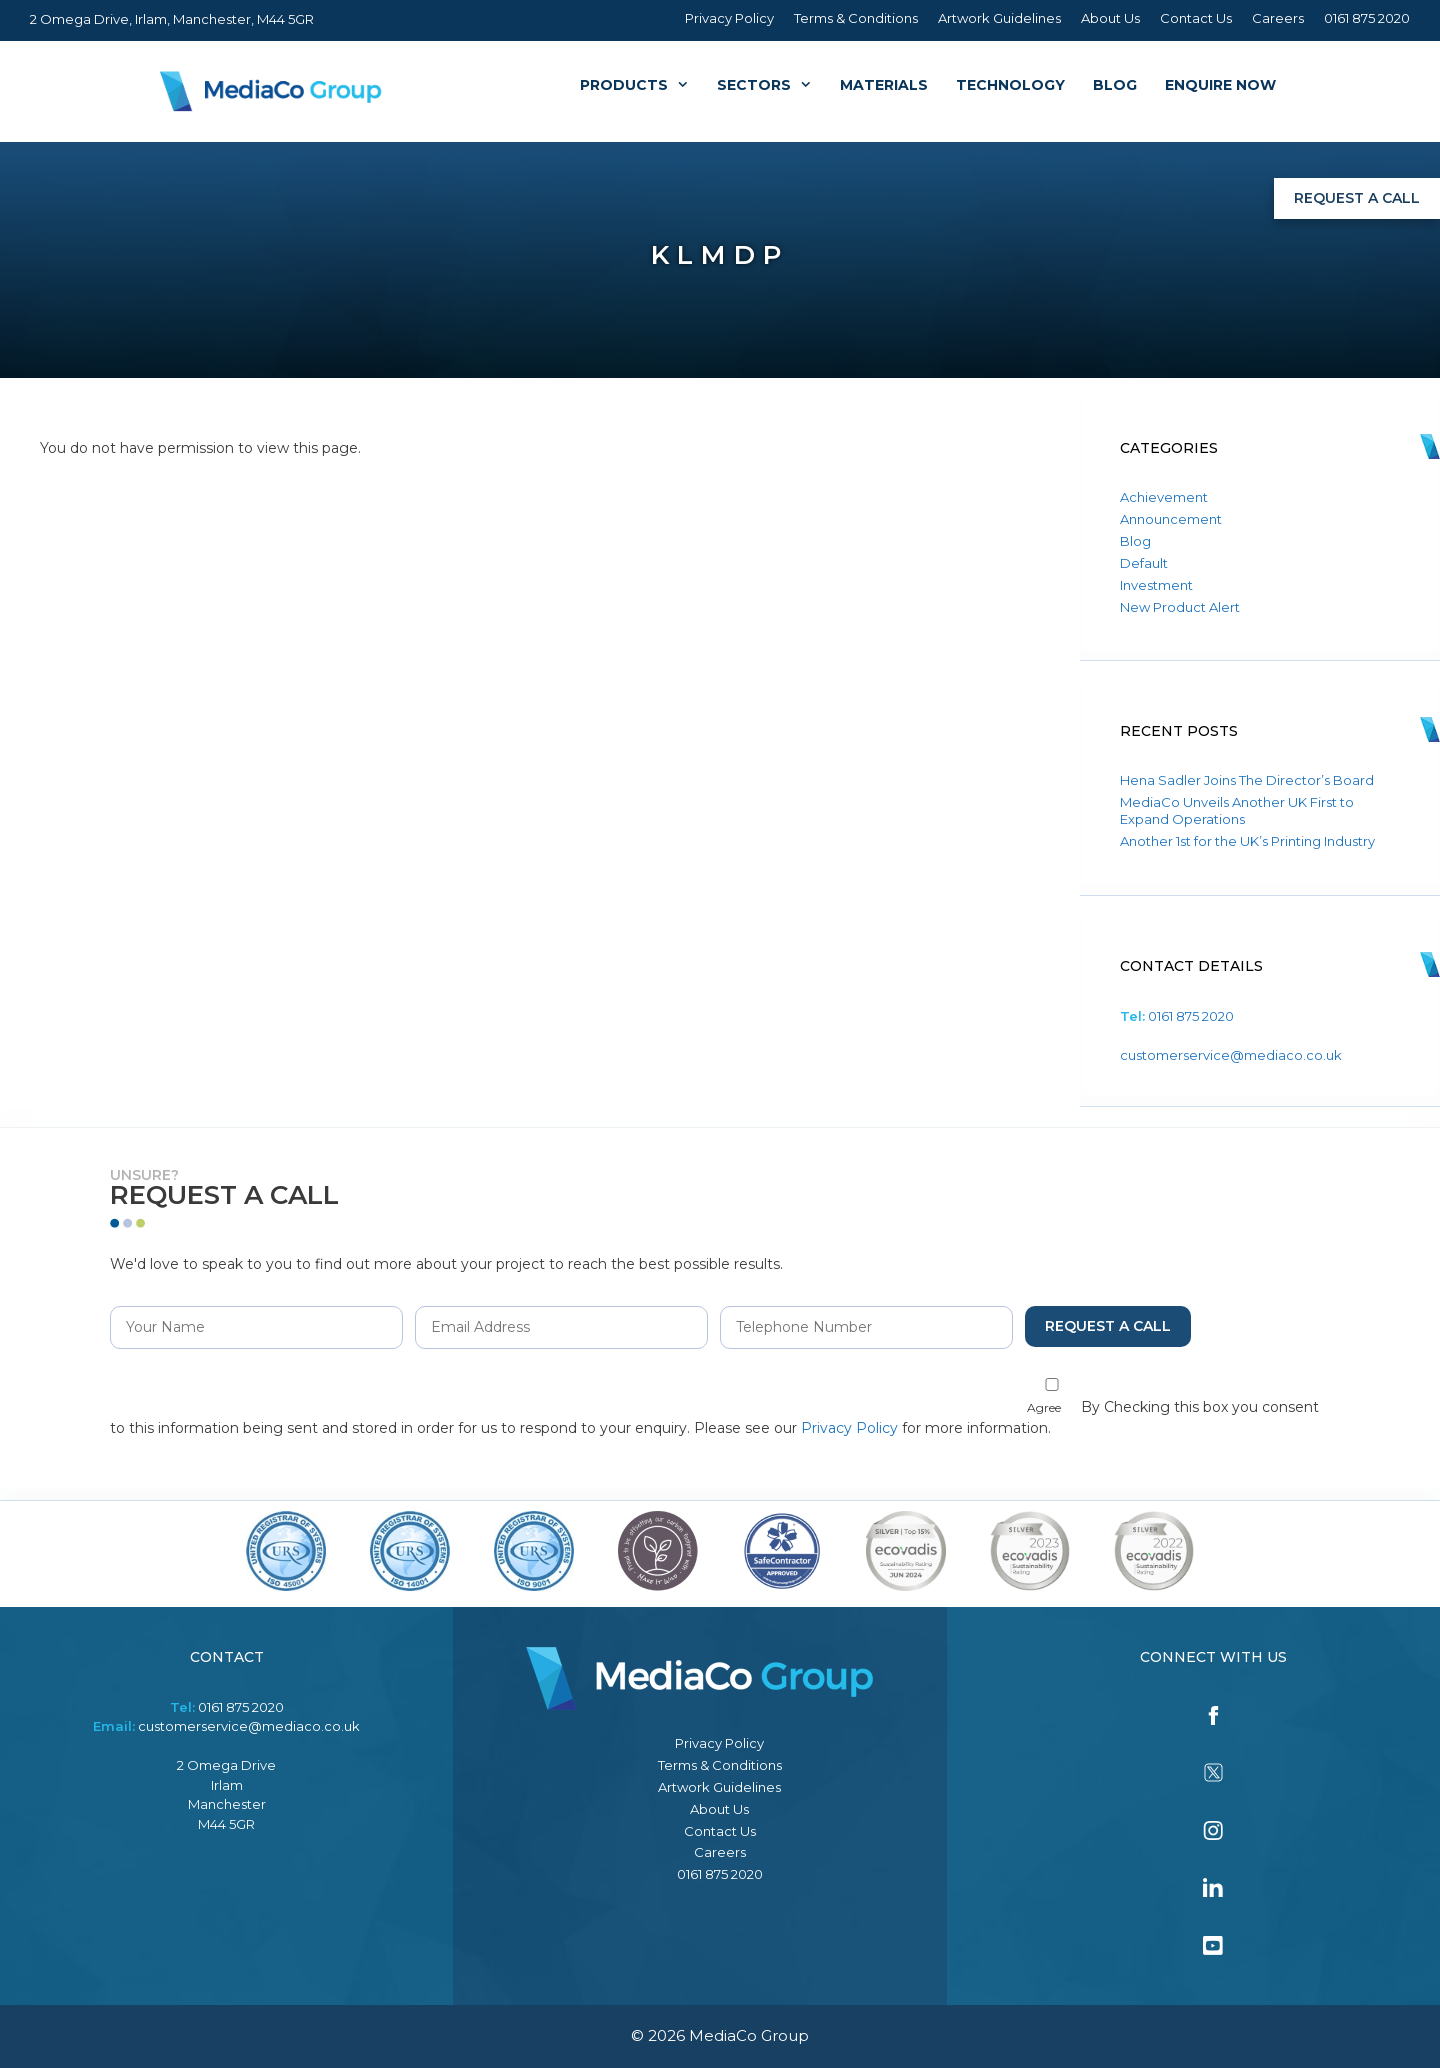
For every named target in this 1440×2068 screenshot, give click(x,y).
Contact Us (1196, 18)
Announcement (1171, 519)
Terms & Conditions (856, 18)
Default (1144, 563)
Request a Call (1357, 198)
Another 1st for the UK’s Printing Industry (1247, 841)
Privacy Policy (729, 18)
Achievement (1164, 497)
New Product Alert (1180, 607)
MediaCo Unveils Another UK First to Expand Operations (1237, 810)
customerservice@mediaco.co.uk (1231, 1055)
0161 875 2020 (1367, 18)
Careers (1278, 18)
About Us (1110, 18)
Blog (1115, 85)
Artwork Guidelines (999, 18)
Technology (1010, 85)
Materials (884, 85)
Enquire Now (1220, 85)
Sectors (771, 85)
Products (641, 85)
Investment (1156, 585)
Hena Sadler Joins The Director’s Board (1247, 780)
